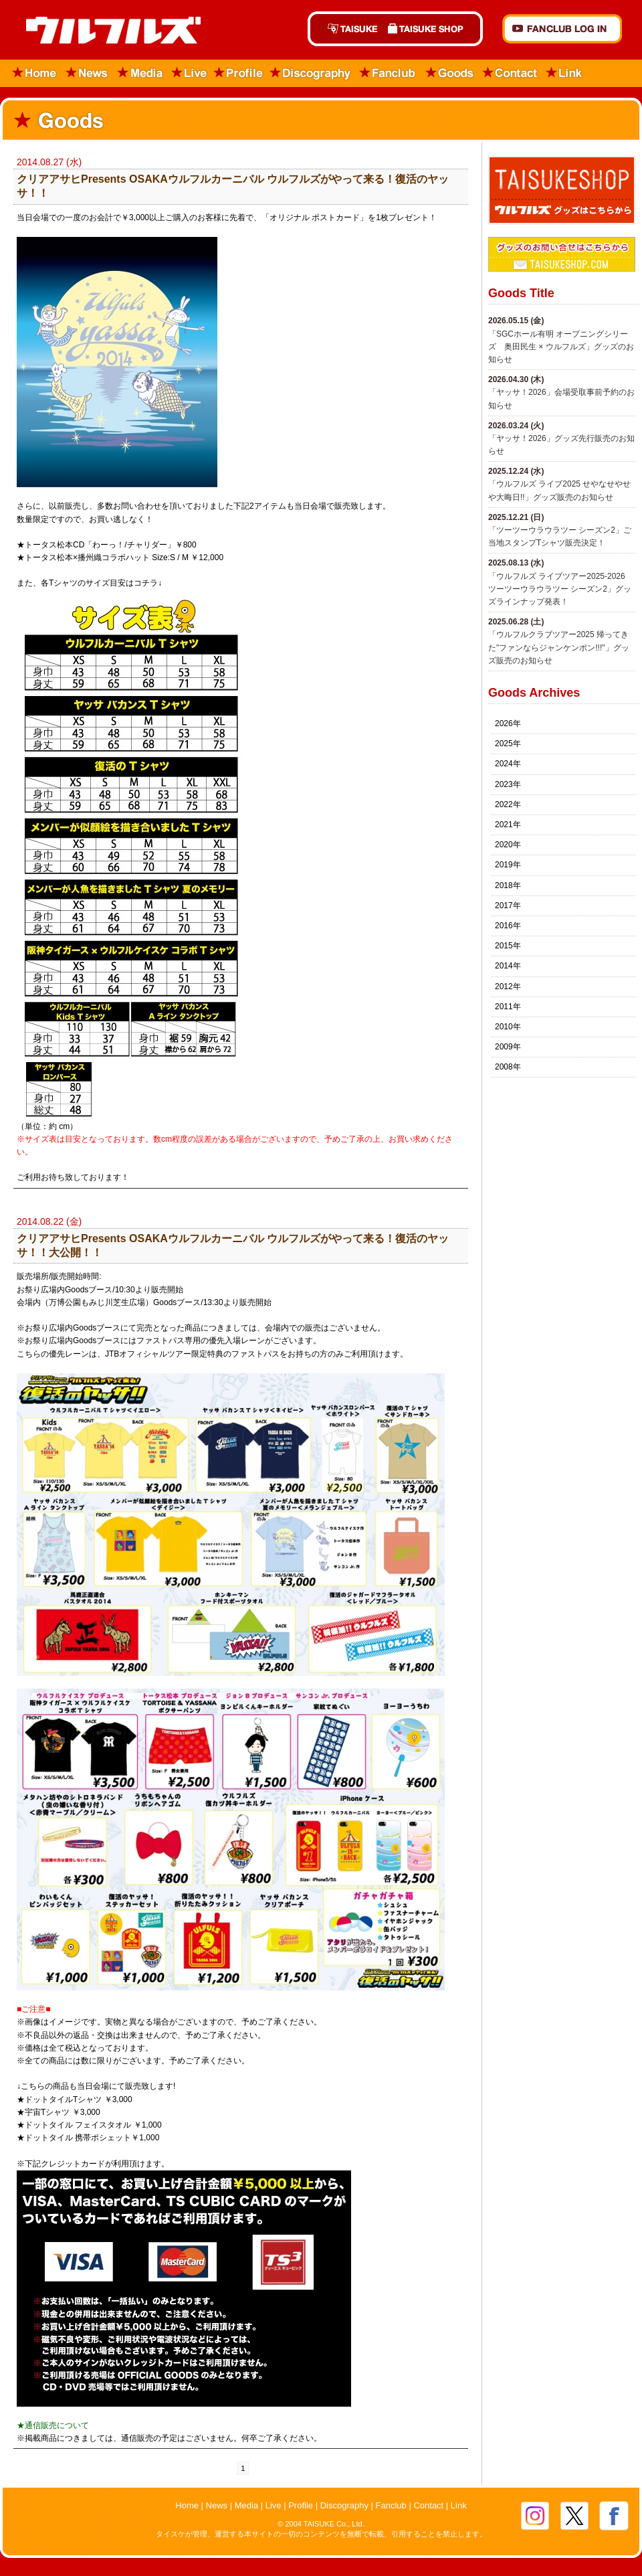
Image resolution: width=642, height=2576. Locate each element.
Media (141, 73)
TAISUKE (345, 28)
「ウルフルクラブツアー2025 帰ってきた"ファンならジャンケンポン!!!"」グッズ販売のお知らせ (558, 647)
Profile (238, 73)
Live (189, 73)
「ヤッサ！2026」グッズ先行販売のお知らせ (561, 445)
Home (30, 73)
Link (564, 73)
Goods (449, 73)
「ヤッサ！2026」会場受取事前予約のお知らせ (561, 399)
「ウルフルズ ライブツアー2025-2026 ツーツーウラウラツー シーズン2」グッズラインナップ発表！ (559, 589)
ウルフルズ (105, 31)
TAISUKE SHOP (433, 28)
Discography (311, 73)
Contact (510, 73)
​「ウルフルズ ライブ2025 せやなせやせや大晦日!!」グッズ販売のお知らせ (559, 490)
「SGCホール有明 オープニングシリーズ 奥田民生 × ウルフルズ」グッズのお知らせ (561, 346)
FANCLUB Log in (562, 29)
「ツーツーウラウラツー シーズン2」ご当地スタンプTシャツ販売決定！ (559, 536)
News (87, 73)
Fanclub (388, 73)
